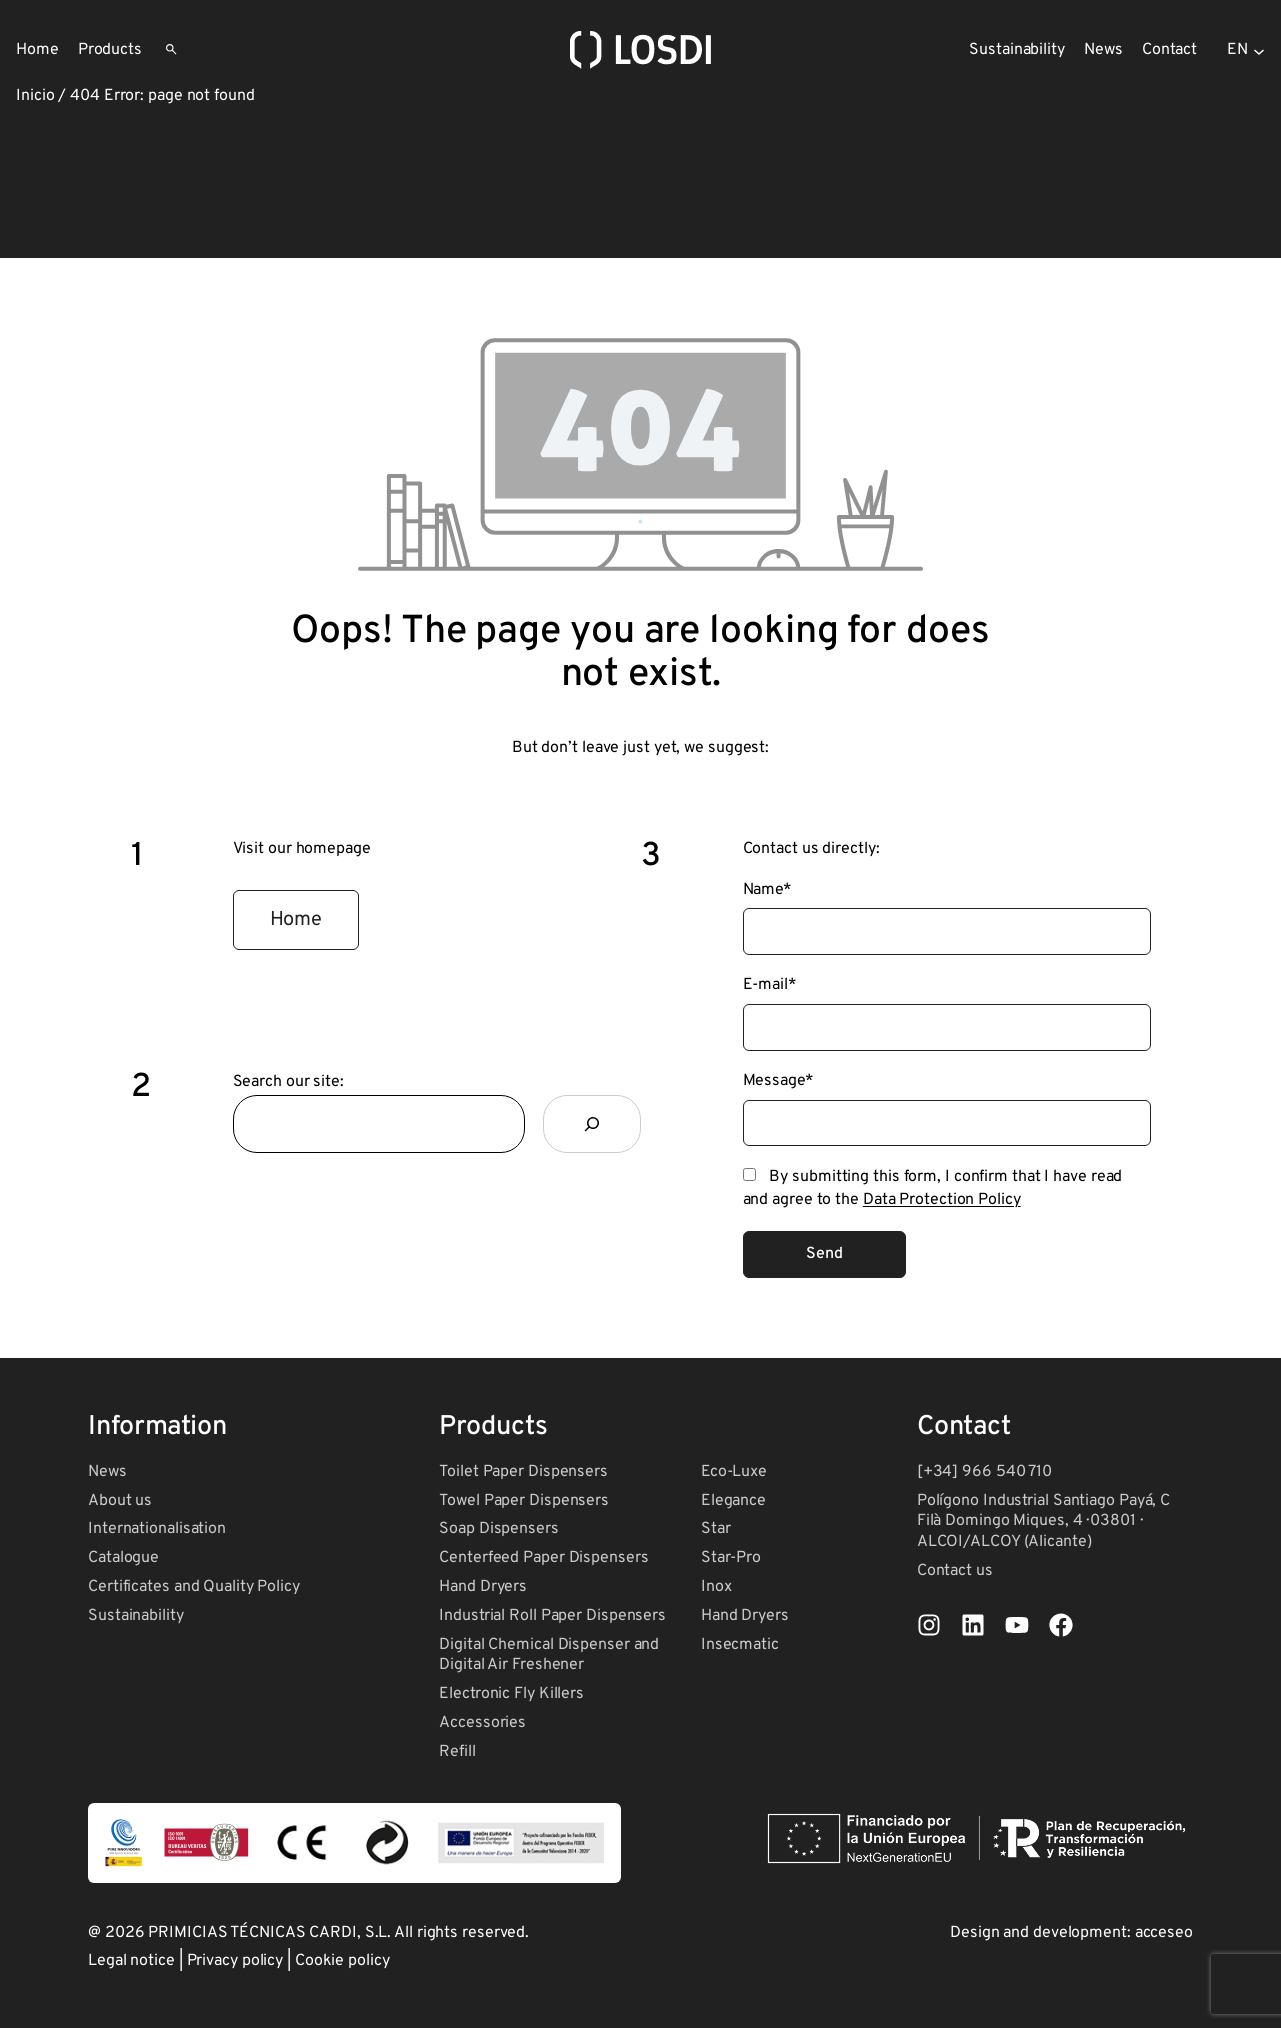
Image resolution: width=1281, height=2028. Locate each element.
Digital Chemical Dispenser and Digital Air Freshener (549, 1655)
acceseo (1164, 1933)
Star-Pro (731, 1558)
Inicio (35, 96)
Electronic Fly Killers (511, 1694)
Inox (716, 1587)
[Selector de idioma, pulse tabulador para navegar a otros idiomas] (1246, 50)
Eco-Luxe (734, 1472)
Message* (778, 1081)
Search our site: (288, 1082)
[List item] (929, 1625)
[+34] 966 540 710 (984, 1472)
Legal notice (131, 1961)
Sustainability (136, 1616)
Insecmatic (740, 1645)
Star (716, 1529)
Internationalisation (157, 1529)
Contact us (955, 1571)
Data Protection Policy (942, 1200)
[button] (296, 920)
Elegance (733, 1501)
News (107, 1472)
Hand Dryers (483, 1587)
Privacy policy (235, 1961)
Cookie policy (342, 1961)
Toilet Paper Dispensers (523, 1472)
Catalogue (123, 1558)
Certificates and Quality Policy (194, 1587)
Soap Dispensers (499, 1529)
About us (120, 1501)
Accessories (482, 1723)
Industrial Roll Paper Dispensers (552, 1616)
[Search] (592, 1124)
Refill (457, 1752)
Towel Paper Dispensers (524, 1501)
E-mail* (770, 985)
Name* (768, 890)
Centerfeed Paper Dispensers (543, 1558)
